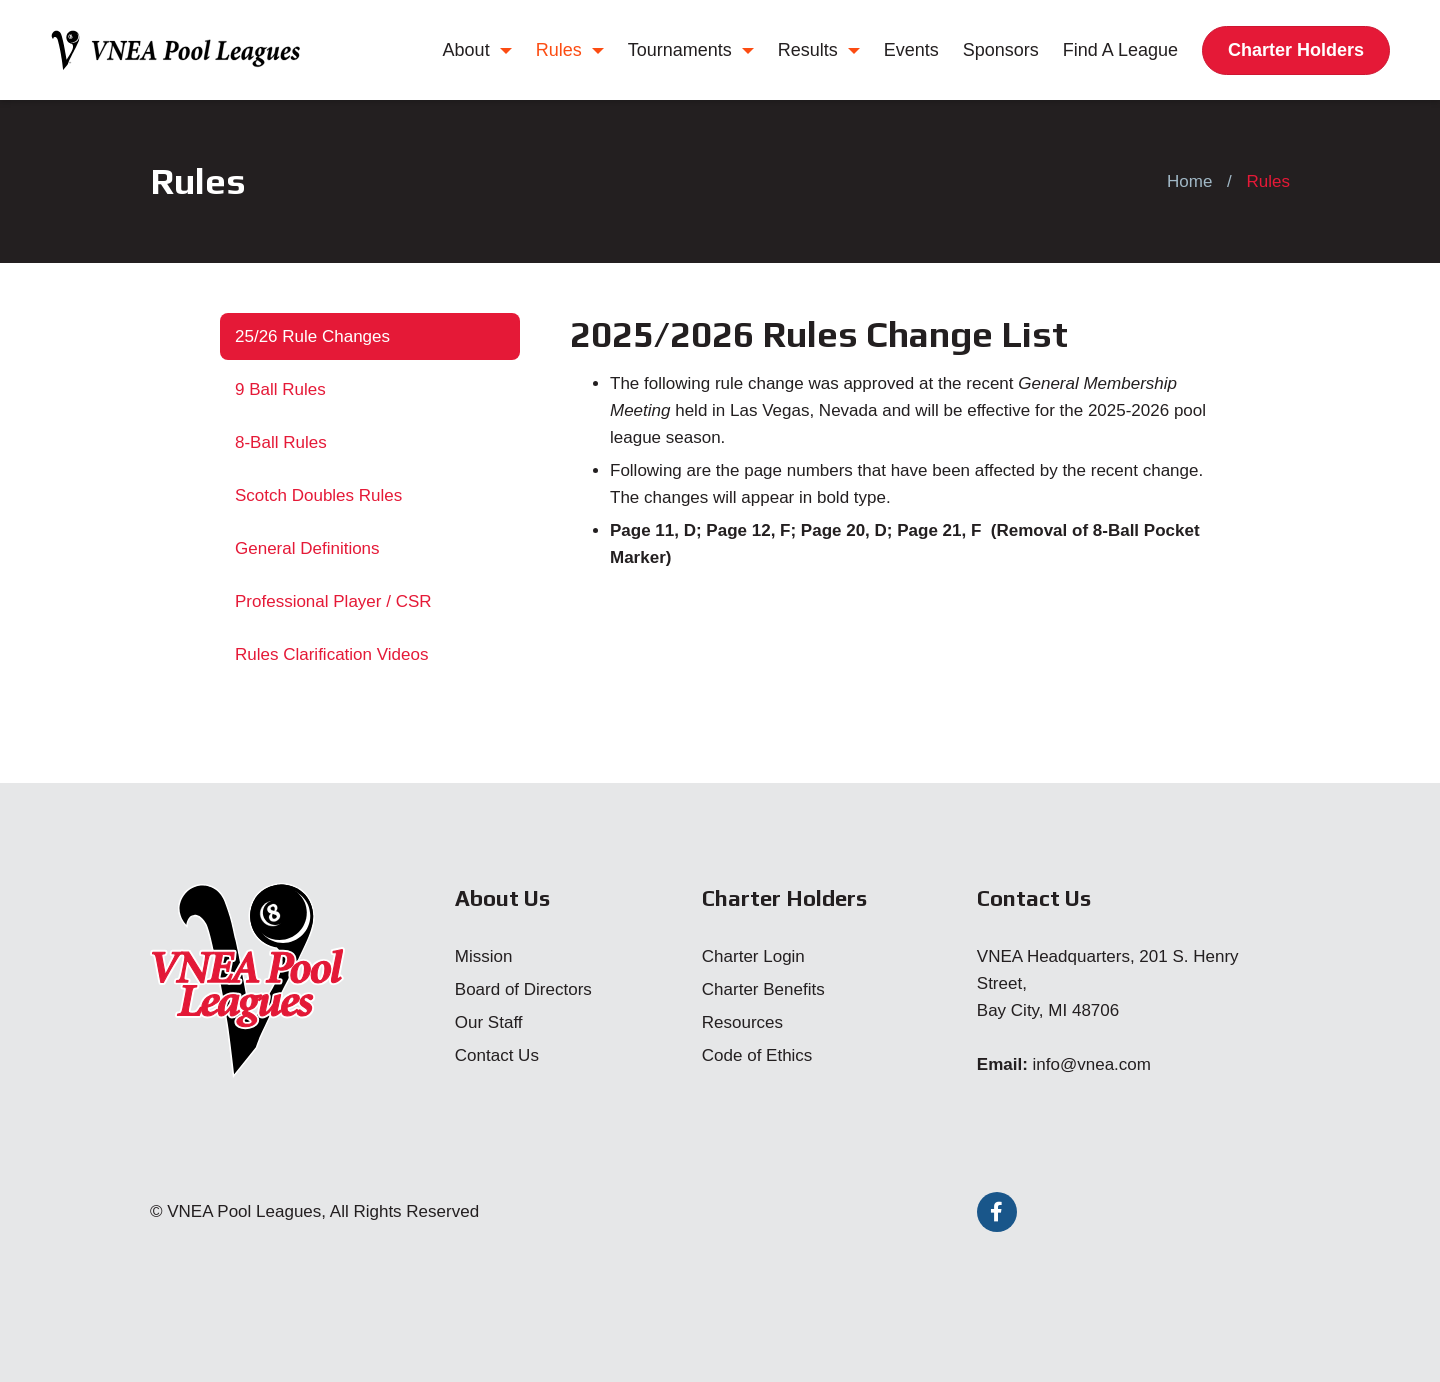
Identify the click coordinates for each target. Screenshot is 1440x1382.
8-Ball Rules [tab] (281, 442)
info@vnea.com (1092, 1064)
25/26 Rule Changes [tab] (312, 336)
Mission (484, 956)
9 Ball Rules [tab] (280, 389)
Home (1189, 181)
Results (819, 50)
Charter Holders (1296, 50)
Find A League (1120, 50)
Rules (570, 50)
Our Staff (489, 1022)
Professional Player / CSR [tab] (333, 601)
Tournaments (691, 50)
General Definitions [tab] (307, 548)
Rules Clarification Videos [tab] (331, 654)
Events (911, 50)
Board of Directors (523, 989)
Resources (742, 1022)
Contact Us (497, 1055)
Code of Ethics (757, 1055)
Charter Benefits (763, 989)
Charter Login (753, 956)
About (477, 50)
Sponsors (1001, 50)
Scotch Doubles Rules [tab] (318, 495)
